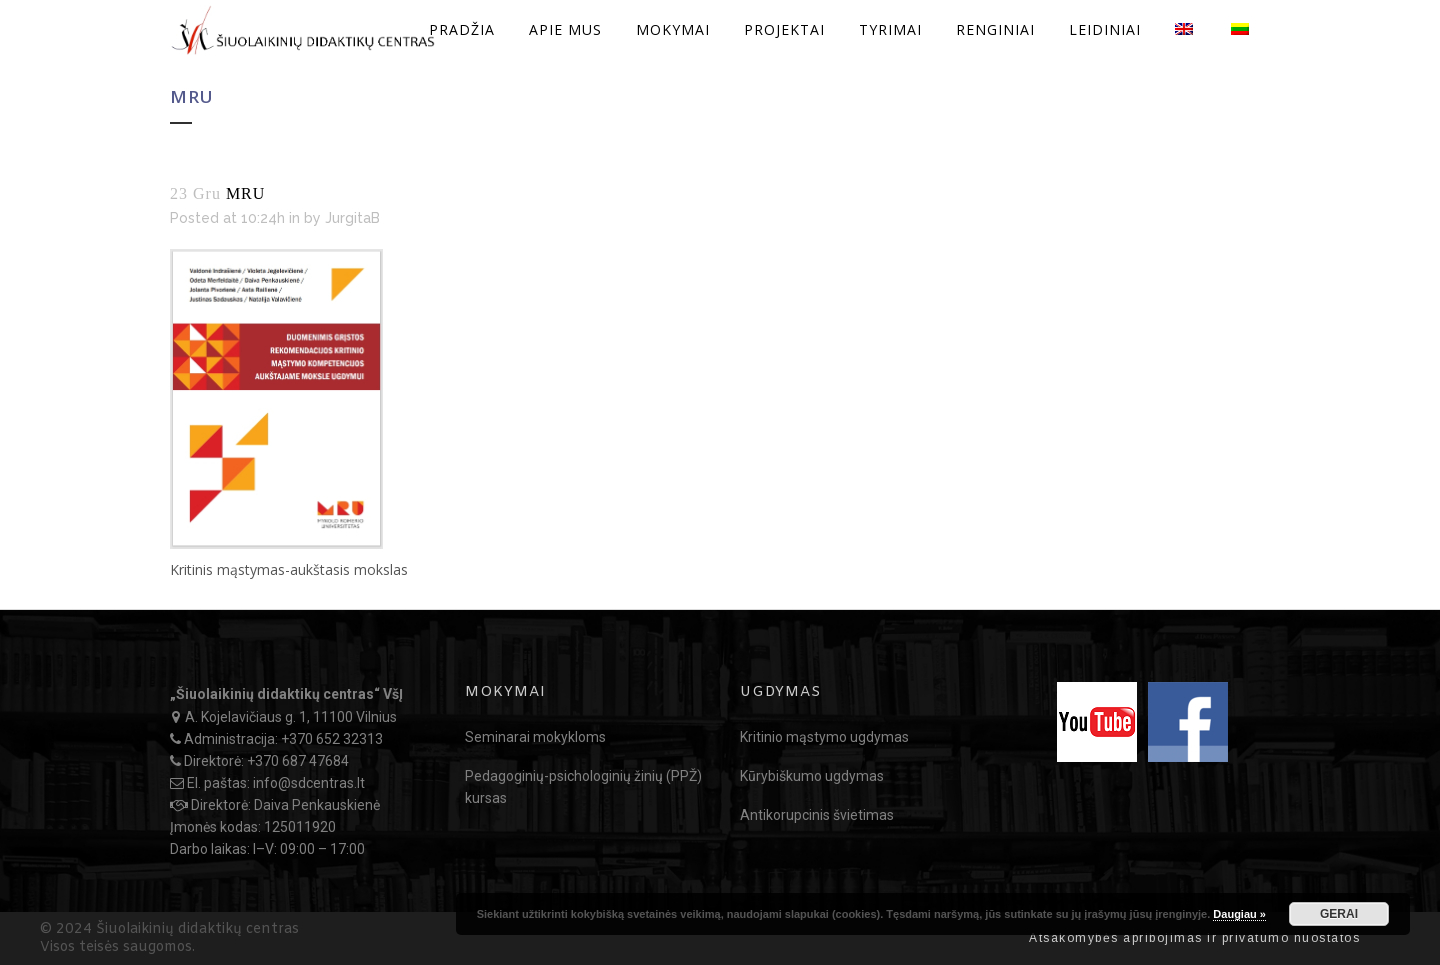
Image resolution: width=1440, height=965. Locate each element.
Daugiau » (1239, 914)
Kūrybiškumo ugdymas (812, 776)
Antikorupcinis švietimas (817, 815)
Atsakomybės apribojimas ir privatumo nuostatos (1194, 938)
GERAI (1339, 914)
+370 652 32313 (332, 739)
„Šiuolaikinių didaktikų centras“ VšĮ (286, 694)
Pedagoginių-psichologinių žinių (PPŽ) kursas (583, 787)
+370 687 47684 (298, 761)
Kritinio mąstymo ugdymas (824, 737)
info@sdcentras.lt (309, 783)
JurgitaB (352, 218)
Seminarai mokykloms (535, 737)
